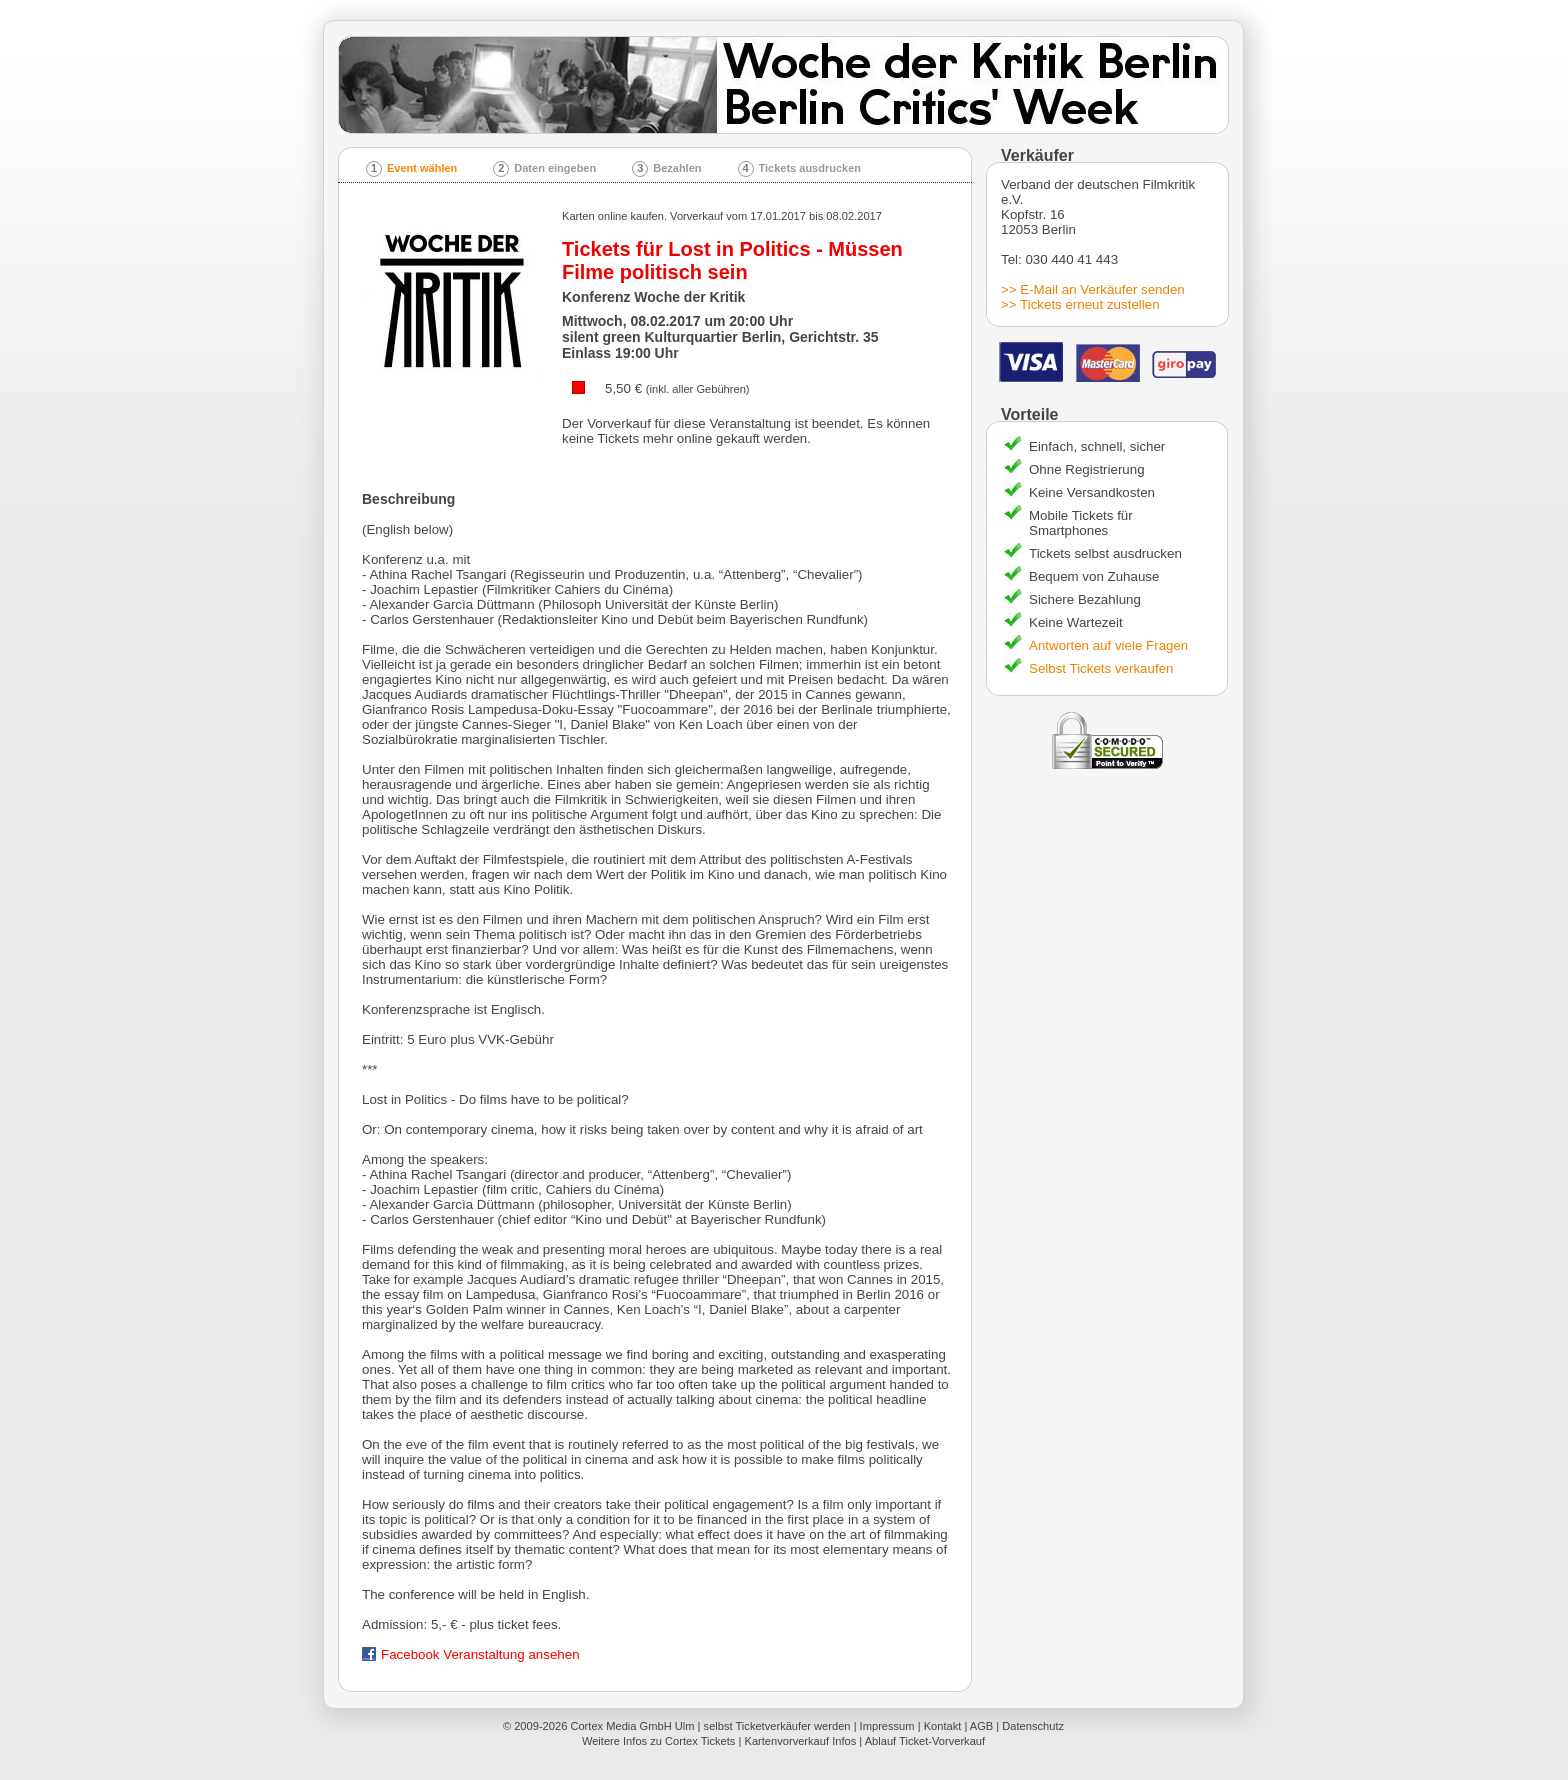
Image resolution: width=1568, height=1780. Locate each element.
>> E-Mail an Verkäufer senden (1093, 289)
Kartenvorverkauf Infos (800, 1741)
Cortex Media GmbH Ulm (632, 1726)
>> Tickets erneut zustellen (1080, 304)
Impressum (887, 1726)
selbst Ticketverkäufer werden (777, 1726)
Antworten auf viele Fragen (1108, 645)
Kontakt (943, 1726)
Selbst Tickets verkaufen (1101, 668)
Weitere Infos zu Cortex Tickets (659, 1741)
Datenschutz (1033, 1726)
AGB (981, 1726)
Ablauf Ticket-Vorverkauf (925, 1741)
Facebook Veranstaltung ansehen (471, 1654)
